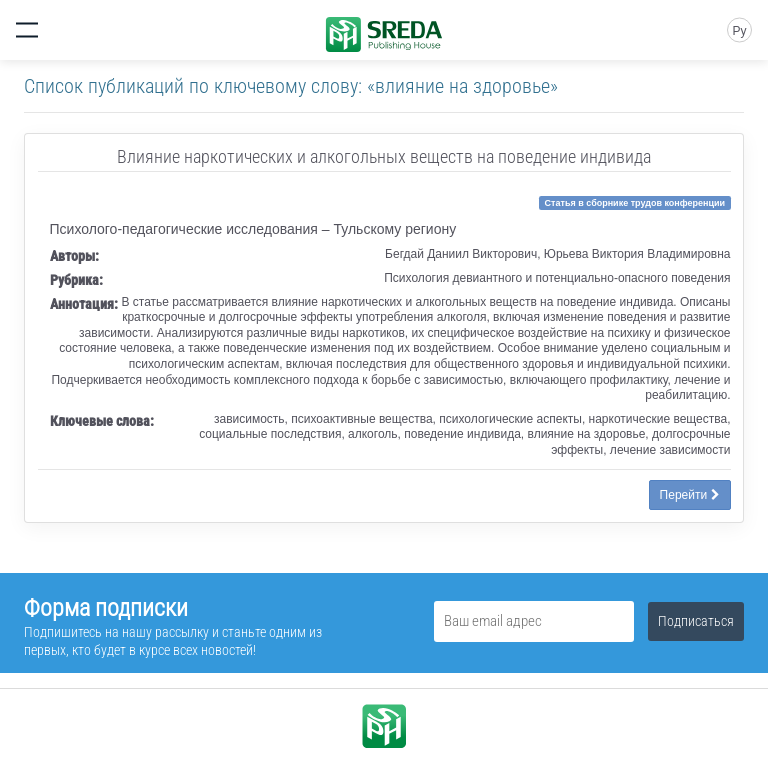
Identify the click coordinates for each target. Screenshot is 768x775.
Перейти (690, 495)
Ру (739, 31)
